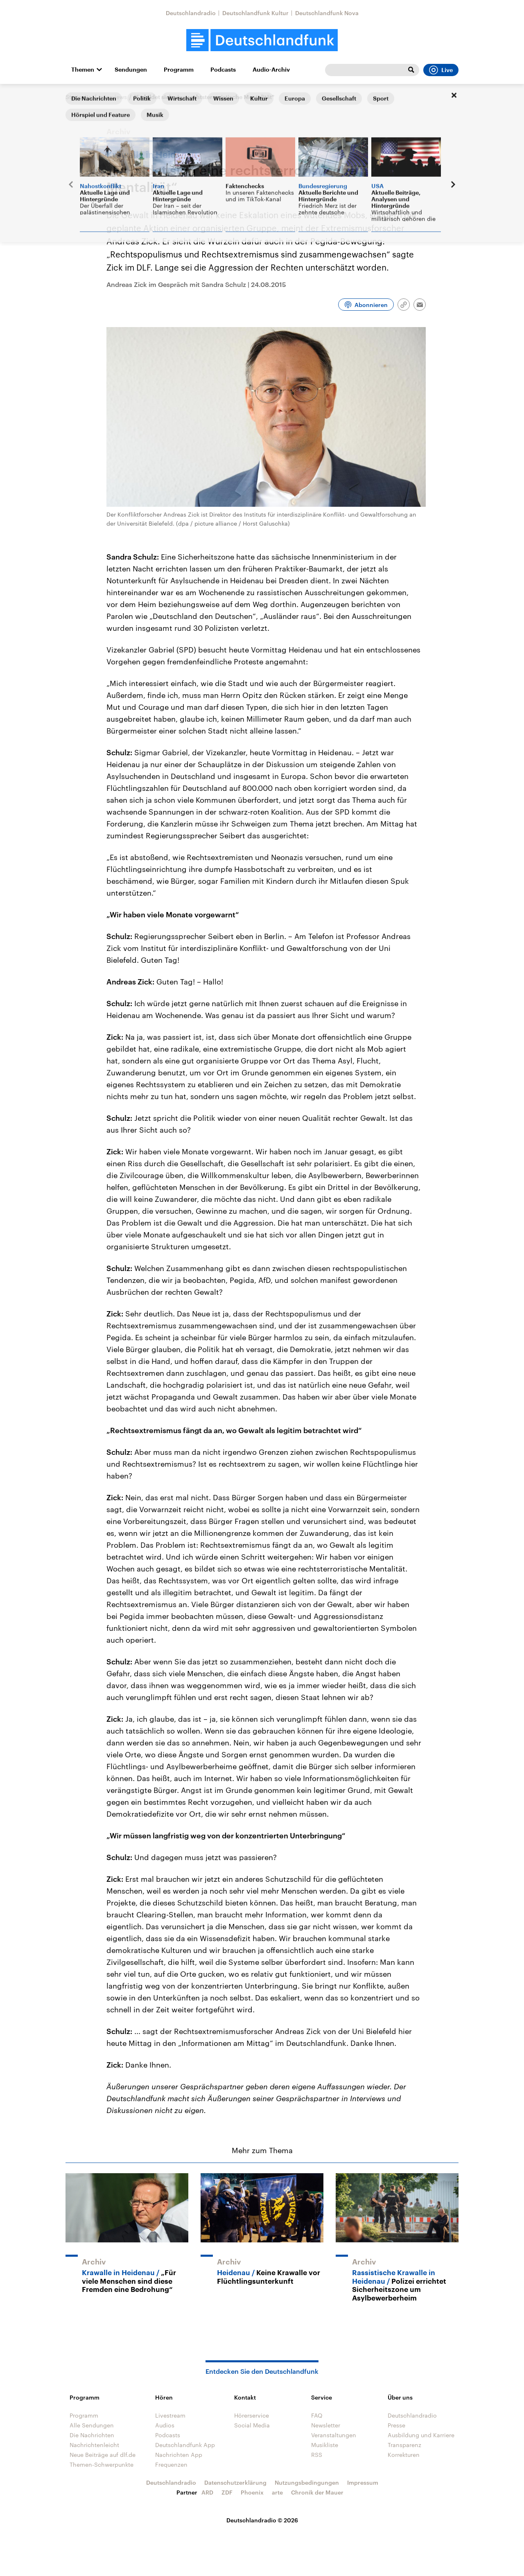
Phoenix (252, 2492)
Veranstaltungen (333, 2435)
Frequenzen (171, 2464)
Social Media (252, 2425)
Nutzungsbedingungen (307, 2482)
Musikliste (324, 2444)
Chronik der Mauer (317, 2492)
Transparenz (404, 2444)
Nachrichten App (178, 2454)
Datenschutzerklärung (235, 2482)
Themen (82, 69)
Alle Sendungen (92, 2425)
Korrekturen (404, 2454)
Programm (179, 69)
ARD (207, 2492)
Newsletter (325, 2425)
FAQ (317, 2415)
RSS (316, 2454)
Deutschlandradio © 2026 (262, 2520)
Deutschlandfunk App (185, 2444)
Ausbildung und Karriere (421, 2435)
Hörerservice (251, 2415)
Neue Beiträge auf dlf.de (103, 2454)
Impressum (362, 2482)
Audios (164, 2425)
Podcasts (223, 69)
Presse (396, 2425)
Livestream (170, 2415)
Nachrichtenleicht (94, 2444)
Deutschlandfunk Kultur (255, 12)
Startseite (79, 96)
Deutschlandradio (191, 12)
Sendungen (131, 69)
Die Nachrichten (92, 2435)
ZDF (227, 2492)
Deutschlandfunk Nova (327, 12)
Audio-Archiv (271, 69)
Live (441, 70)
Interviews (113, 96)
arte (277, 2492)
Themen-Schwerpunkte (101, 2464)
